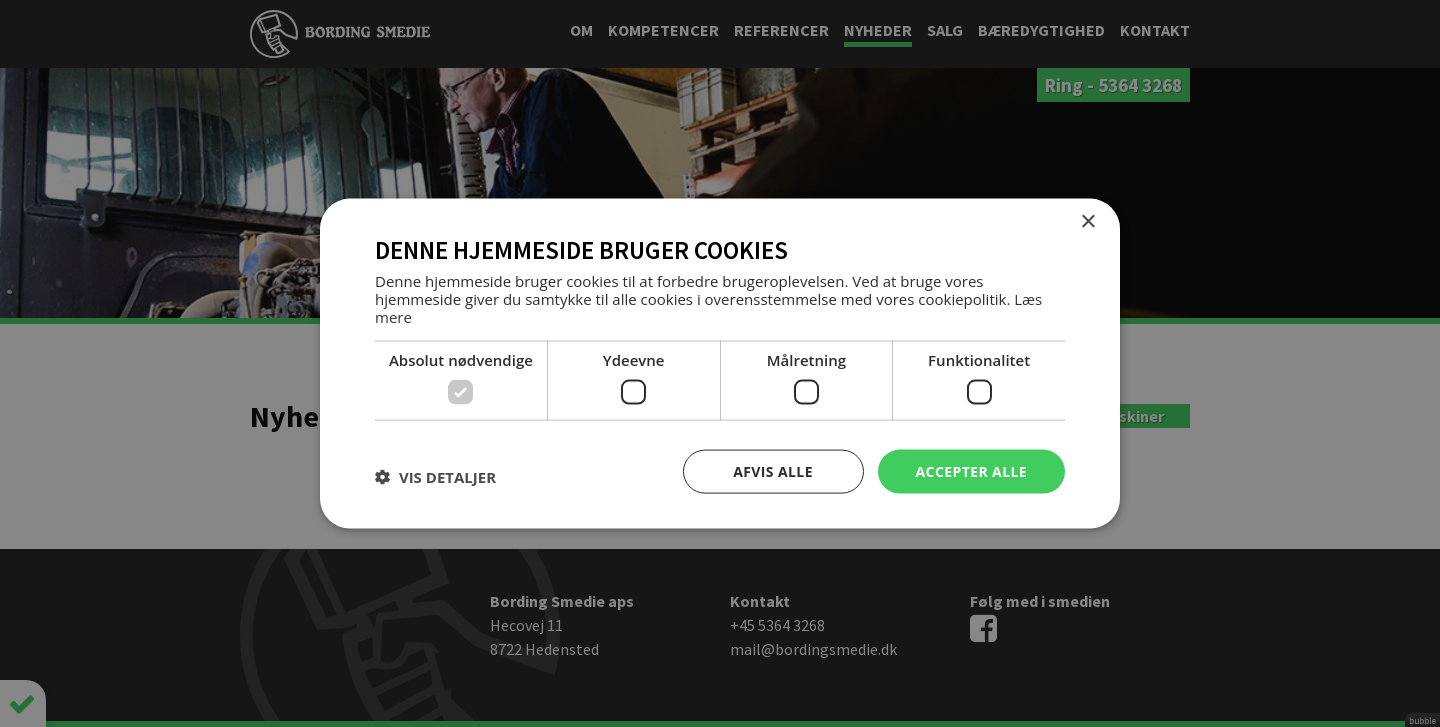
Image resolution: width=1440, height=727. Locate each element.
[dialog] (720, 363)
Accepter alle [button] (971, 470)
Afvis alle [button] (773, 470)
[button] (435, 476)
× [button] (1087, 221)
